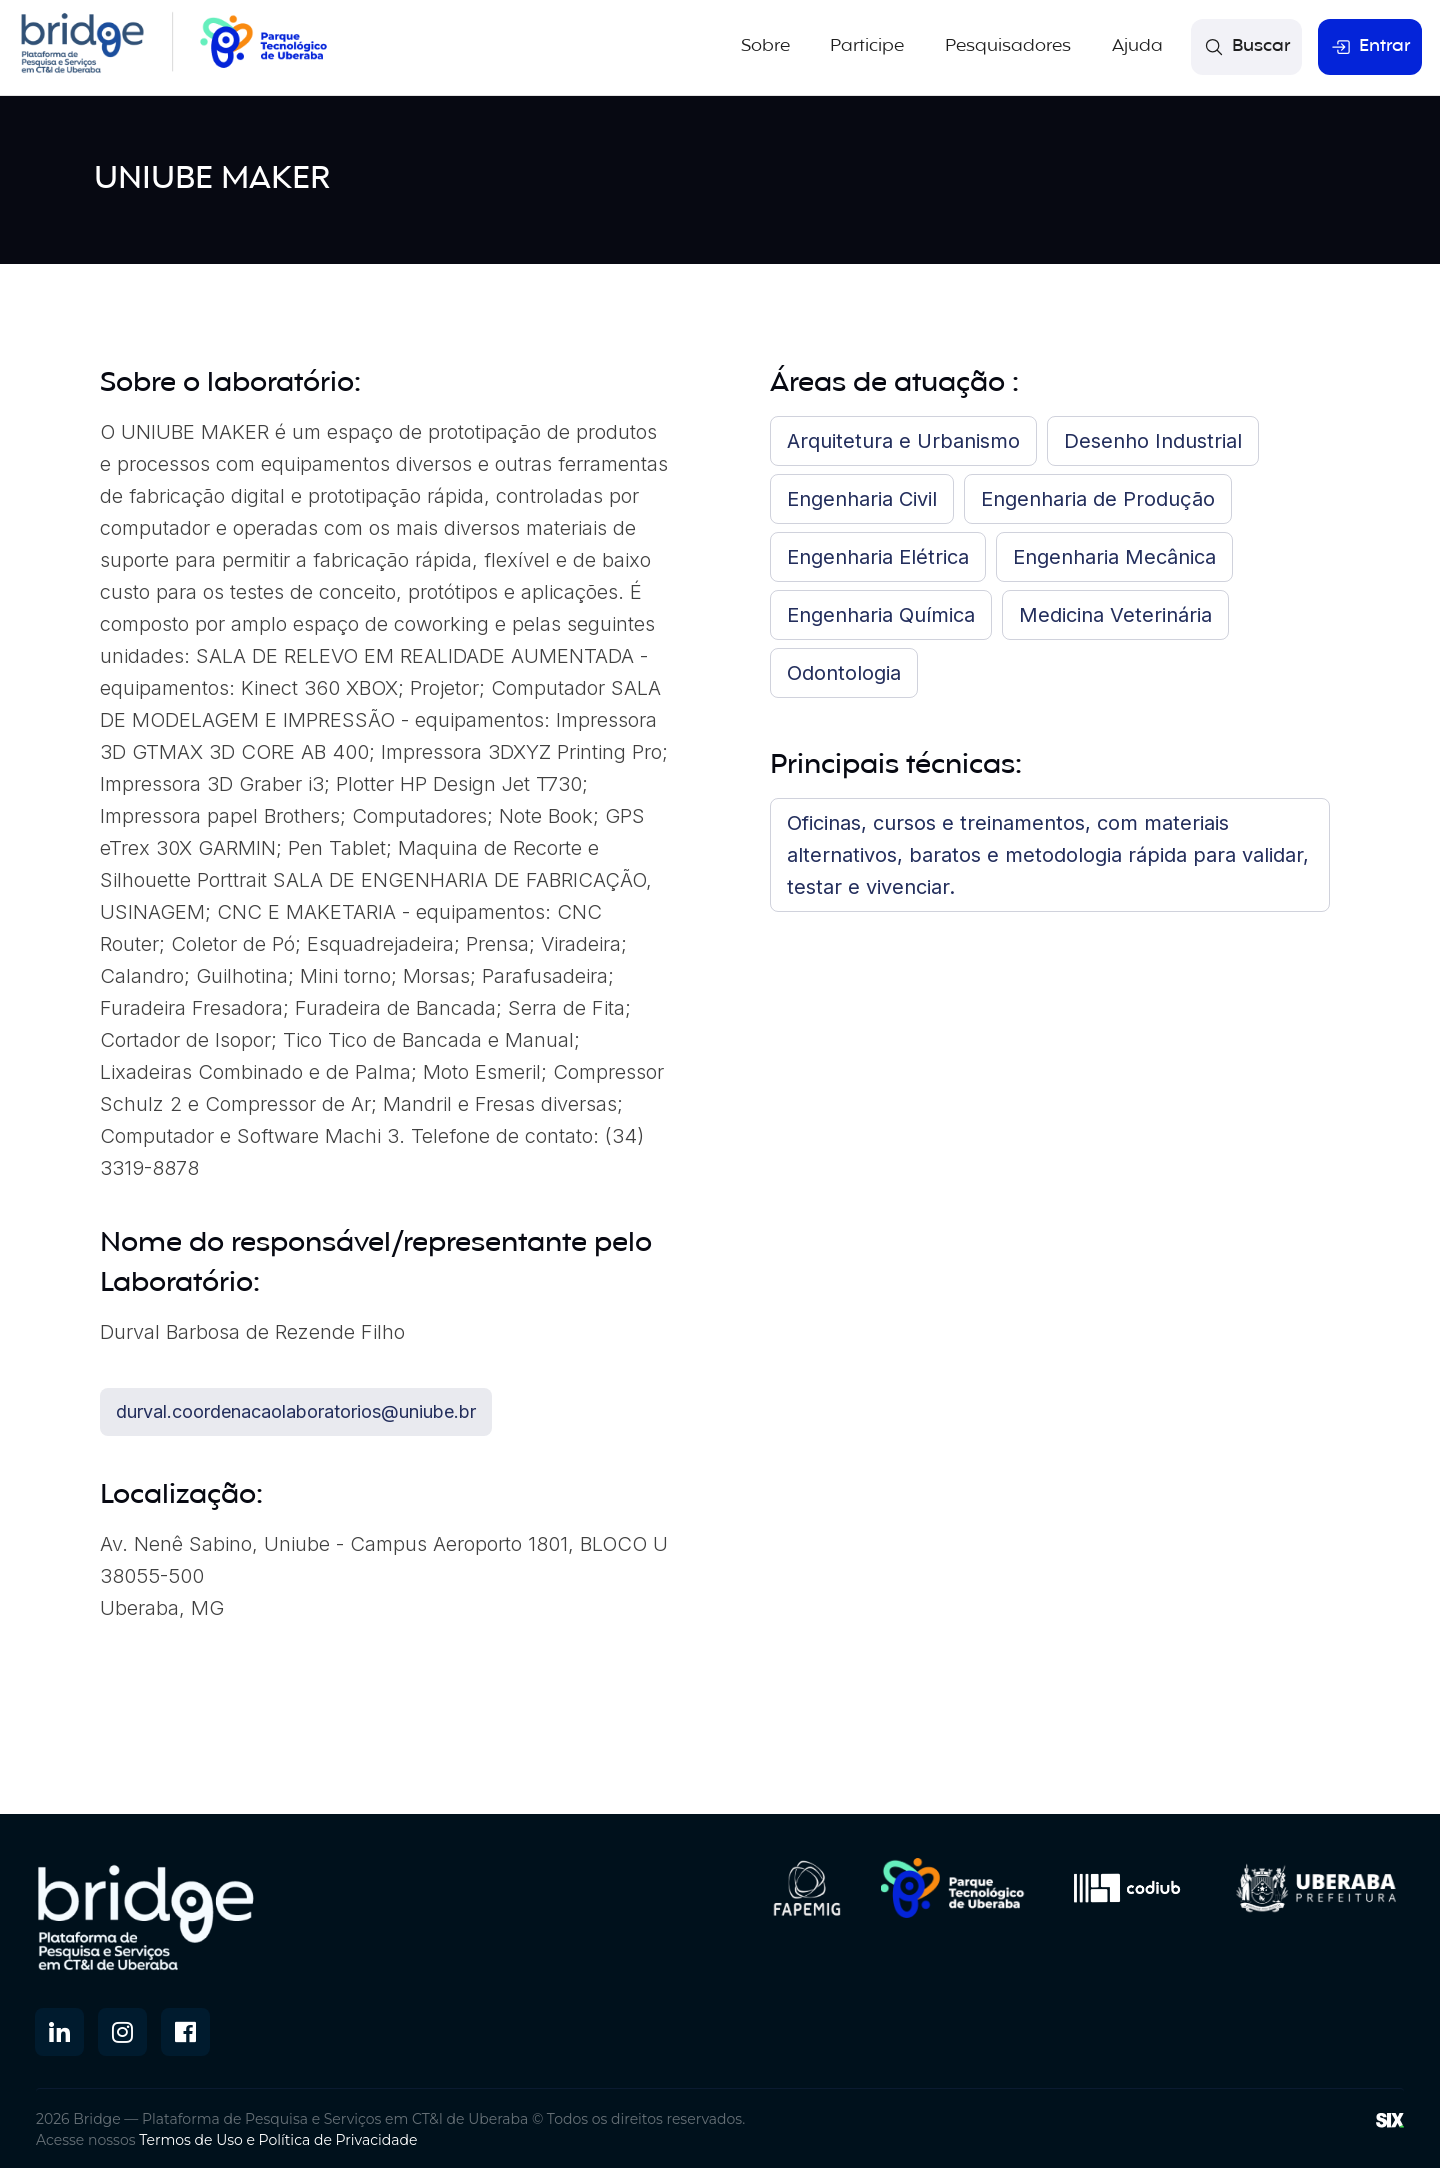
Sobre (769, 46)
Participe (871, 46)
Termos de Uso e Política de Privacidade (278, 2137)
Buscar (1248, 46)
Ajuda (1139, 46)
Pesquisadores (1011, 46)
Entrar (1370, 46)
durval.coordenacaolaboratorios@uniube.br (296, 1408)
